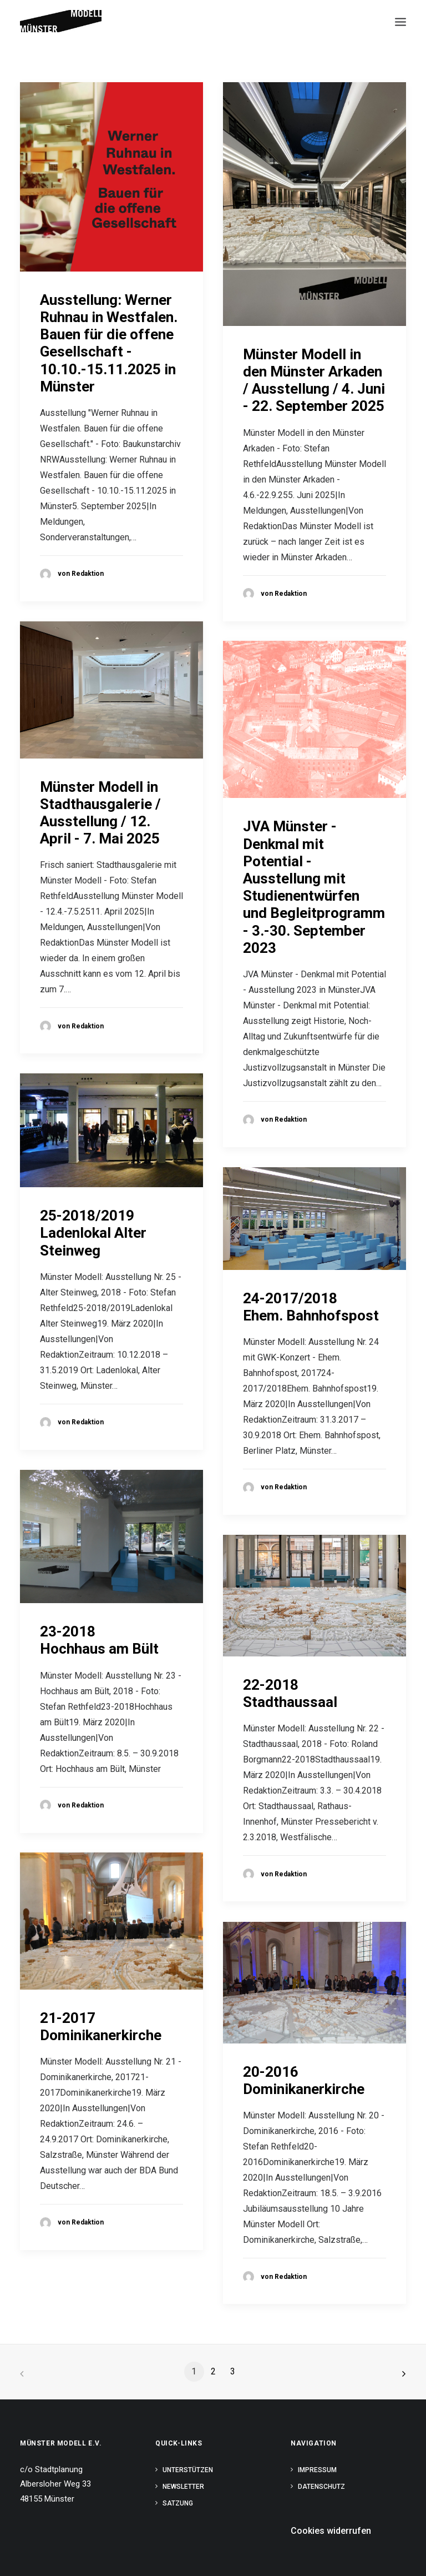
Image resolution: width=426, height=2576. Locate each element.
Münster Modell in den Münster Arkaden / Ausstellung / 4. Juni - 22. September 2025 (314, 380)
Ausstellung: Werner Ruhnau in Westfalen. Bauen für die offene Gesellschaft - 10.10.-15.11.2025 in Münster (109, 343)
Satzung (178, 2503)
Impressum (317, 2470)
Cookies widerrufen (331, 2530)
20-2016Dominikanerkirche (303, 2080)
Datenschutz (321, 2486)
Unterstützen (188, 2470)
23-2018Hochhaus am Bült (99, 1640)
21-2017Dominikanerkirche (100, 2026)
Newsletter (183, 2486)
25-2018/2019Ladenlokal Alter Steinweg (93, 1232)
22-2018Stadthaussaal (290, 1693)
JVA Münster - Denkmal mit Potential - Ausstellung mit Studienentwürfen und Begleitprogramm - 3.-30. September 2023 (314, 887)
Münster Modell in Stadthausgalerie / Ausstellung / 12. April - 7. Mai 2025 (100, 813)
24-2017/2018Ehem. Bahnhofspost (311, 1307)
